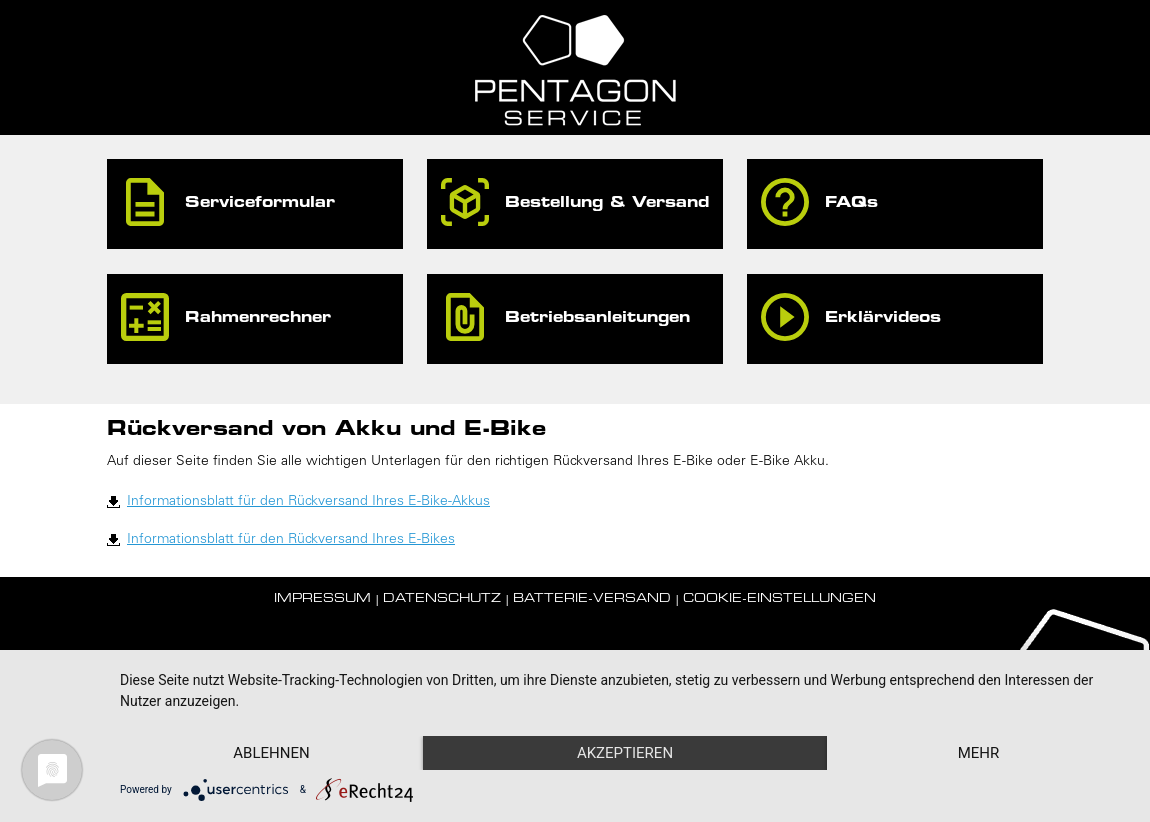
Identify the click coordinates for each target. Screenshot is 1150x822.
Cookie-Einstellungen (779, 599)
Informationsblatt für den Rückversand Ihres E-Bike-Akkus (308, 502)
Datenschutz (442, 599)
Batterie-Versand (592, 599)
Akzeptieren (625, 753)
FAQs (851, 203)
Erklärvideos (883, 318)
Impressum (322, 599)
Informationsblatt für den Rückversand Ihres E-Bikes (291, 540)
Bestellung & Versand (607, 203)
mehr (979, 753)
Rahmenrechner (258, 318)
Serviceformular (260, 203)
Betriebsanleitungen (597, 318)
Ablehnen (271, 753)
